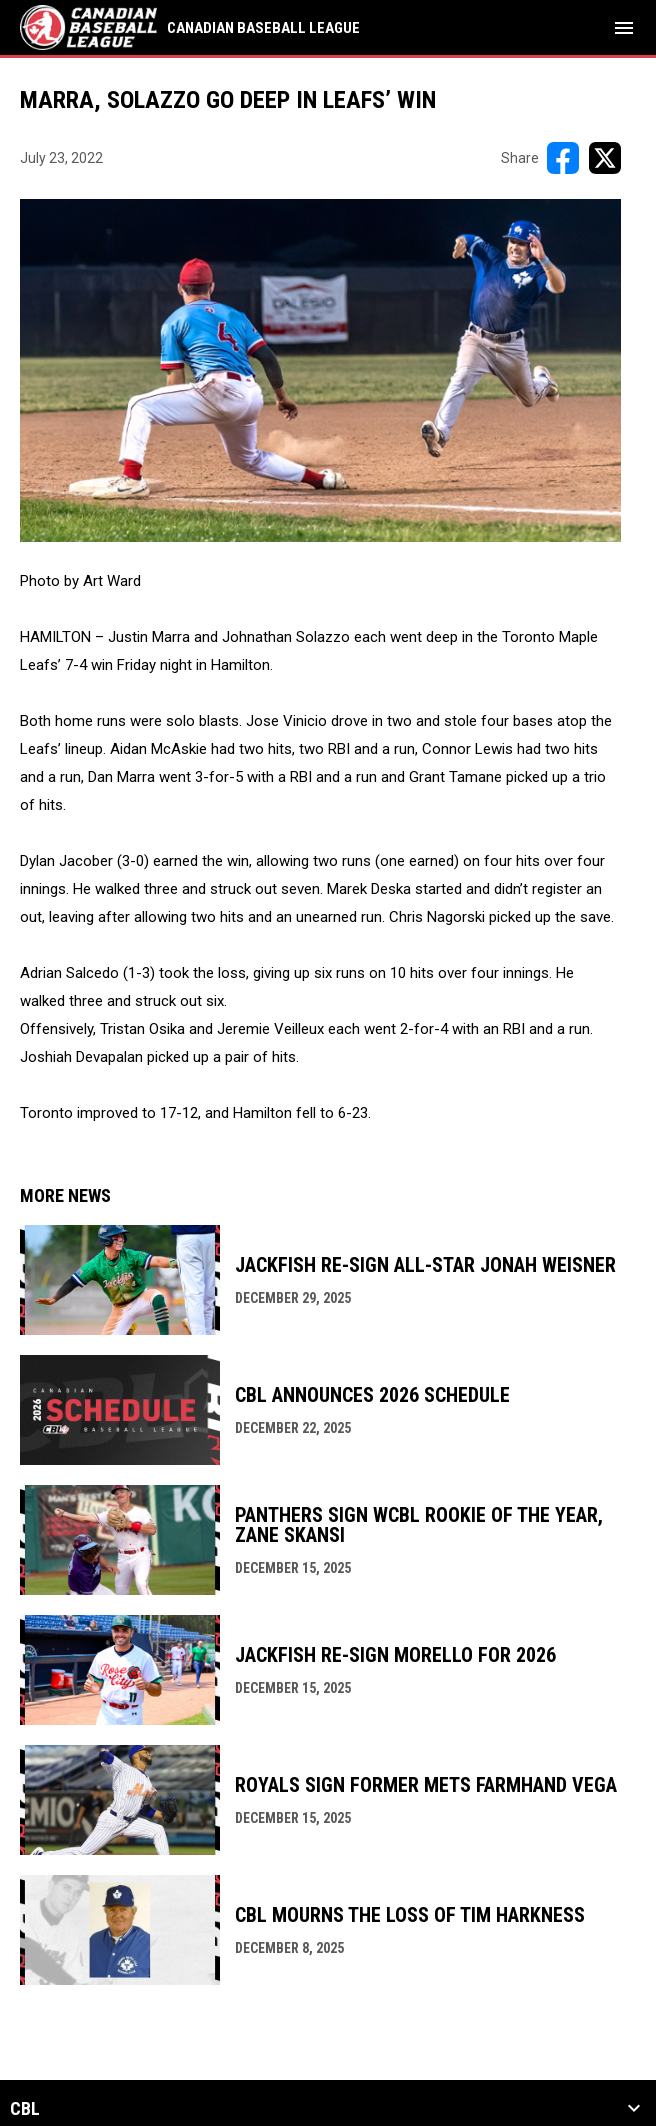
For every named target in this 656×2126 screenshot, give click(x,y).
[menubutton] (624, 28)
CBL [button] (25, 2109)
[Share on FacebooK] (563, 158)
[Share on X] (605, 158)
